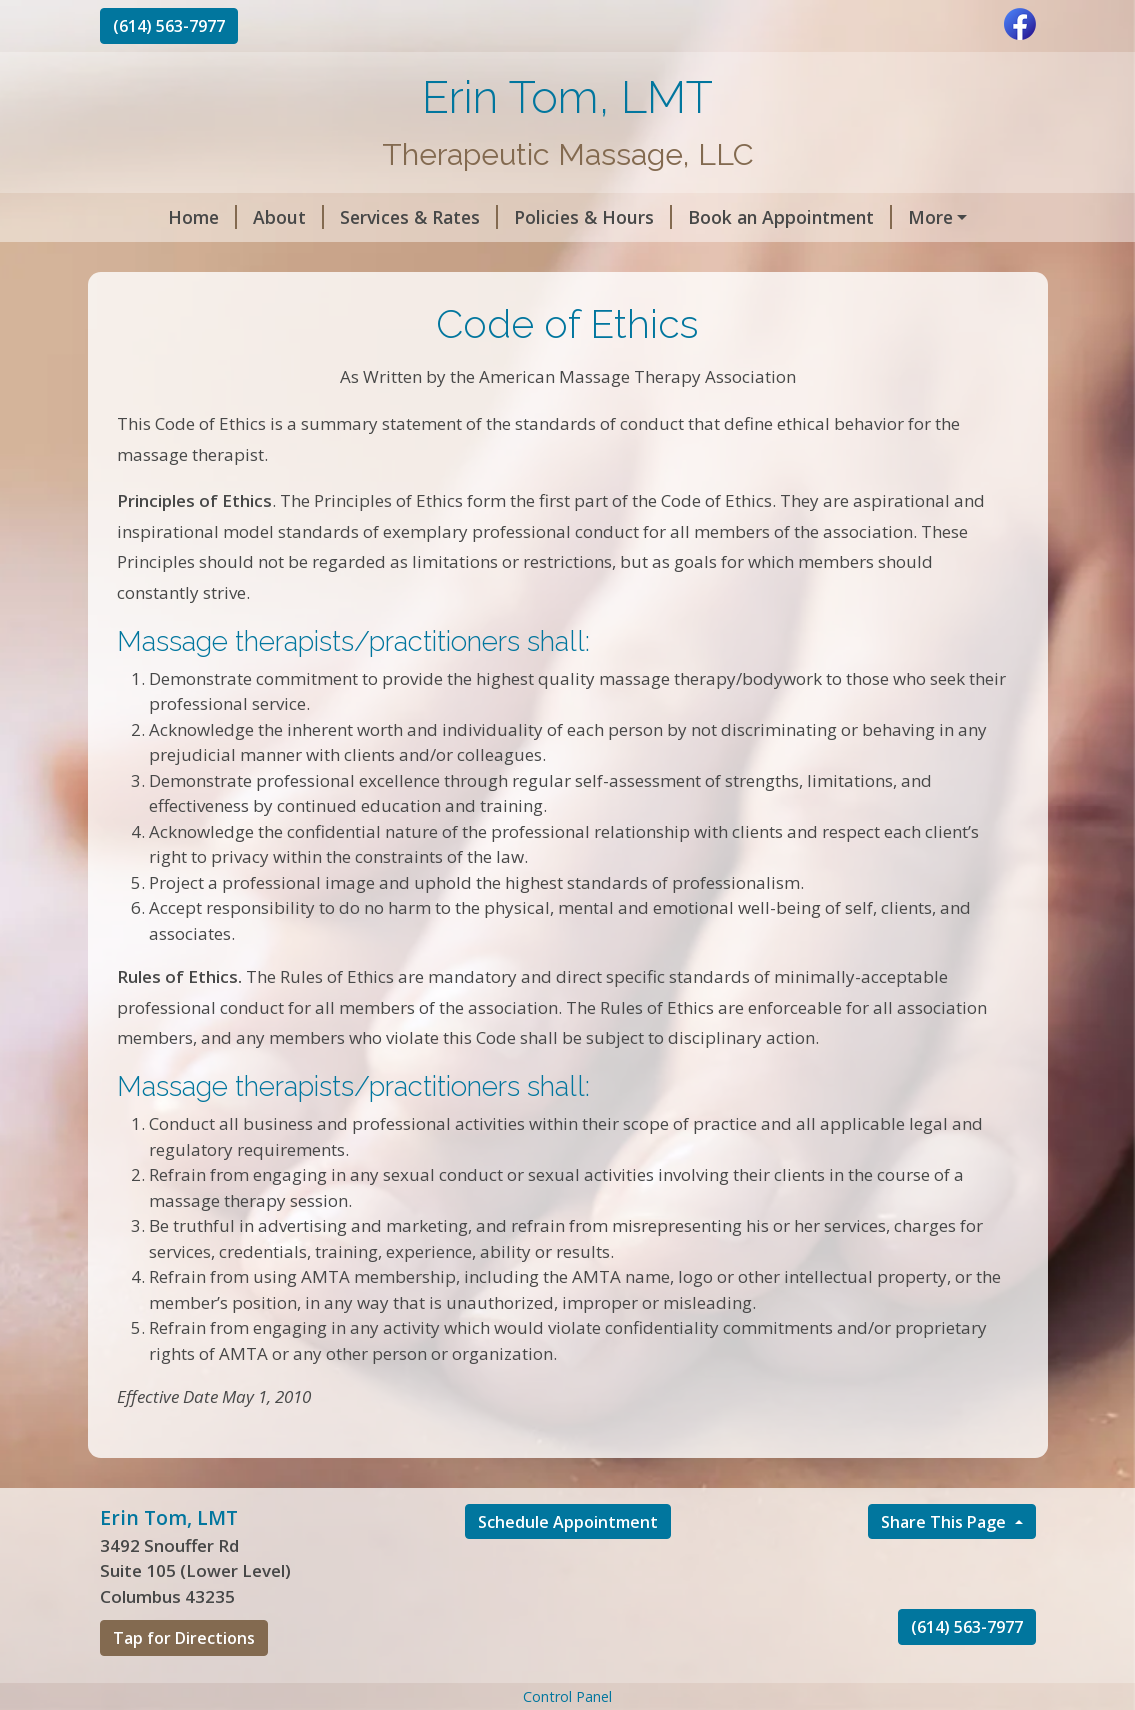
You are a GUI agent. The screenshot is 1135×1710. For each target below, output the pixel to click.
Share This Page (945, 1564)
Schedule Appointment (568, 1564)
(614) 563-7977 (169, 26)
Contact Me (478, 260)
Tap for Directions (184, 1681)
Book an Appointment (738, 217)
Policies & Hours (541, 217)
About (236, 217)
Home (150, 217)
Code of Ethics (342, 260)
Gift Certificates (933, 217)
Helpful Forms (186, 260)
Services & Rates (367, 217)
